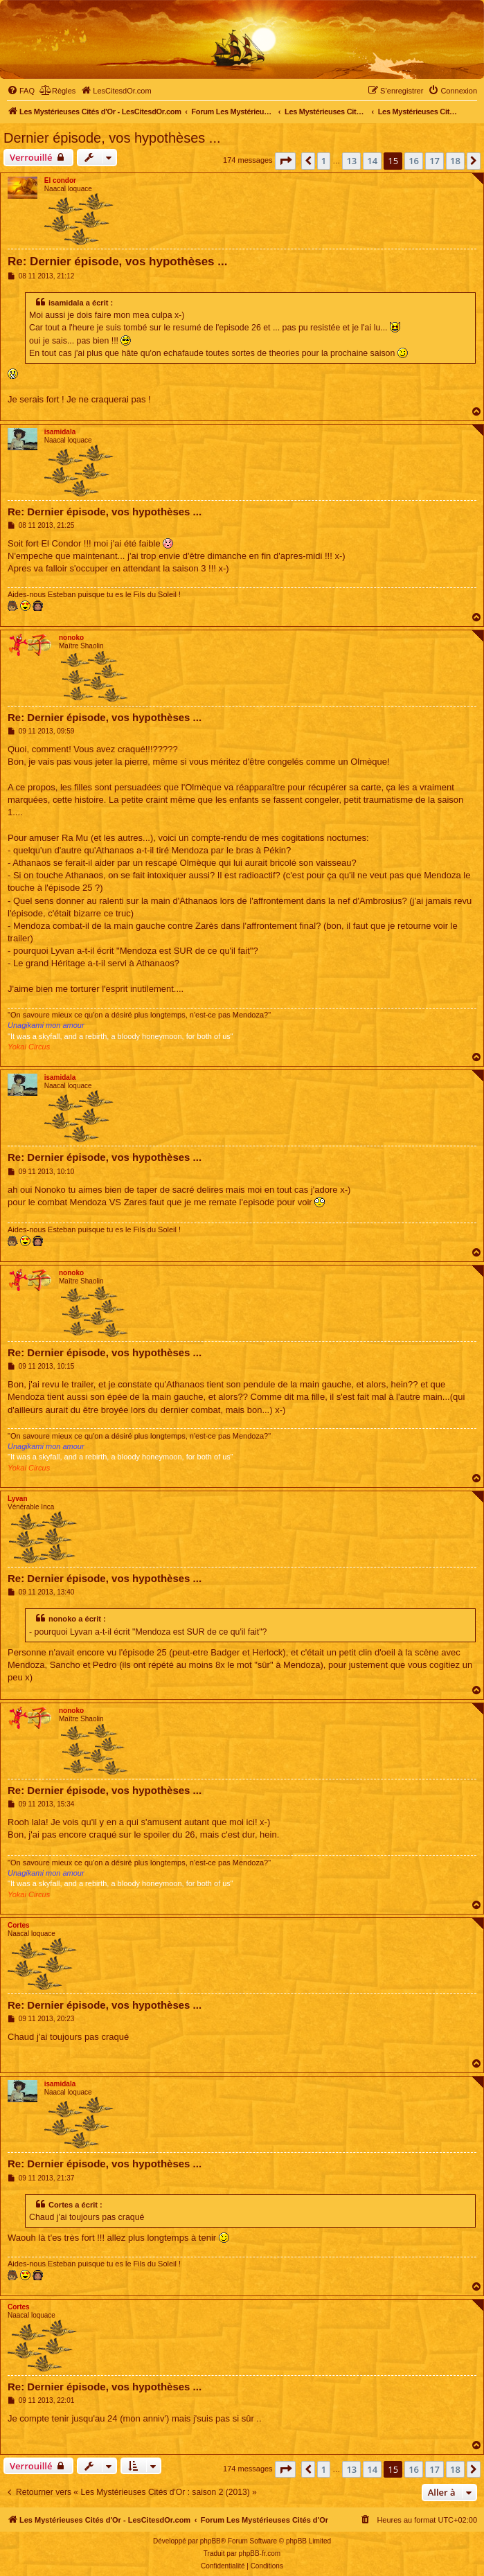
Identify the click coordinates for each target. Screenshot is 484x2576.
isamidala (60, 432)
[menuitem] (21, 90)
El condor (60, 180)
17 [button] (434, 160)
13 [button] (351, 160)
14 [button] (372, 160)
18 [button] (455, 160)
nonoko (71, 637)
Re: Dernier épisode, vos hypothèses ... (117, 261)
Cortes (19, 1925)
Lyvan (18, 1498)
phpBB (210, 2541)
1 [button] (323, 160)
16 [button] (414, 160)
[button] (285, 160)
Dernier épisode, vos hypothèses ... (112, 137)
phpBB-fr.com (260, 2553)
